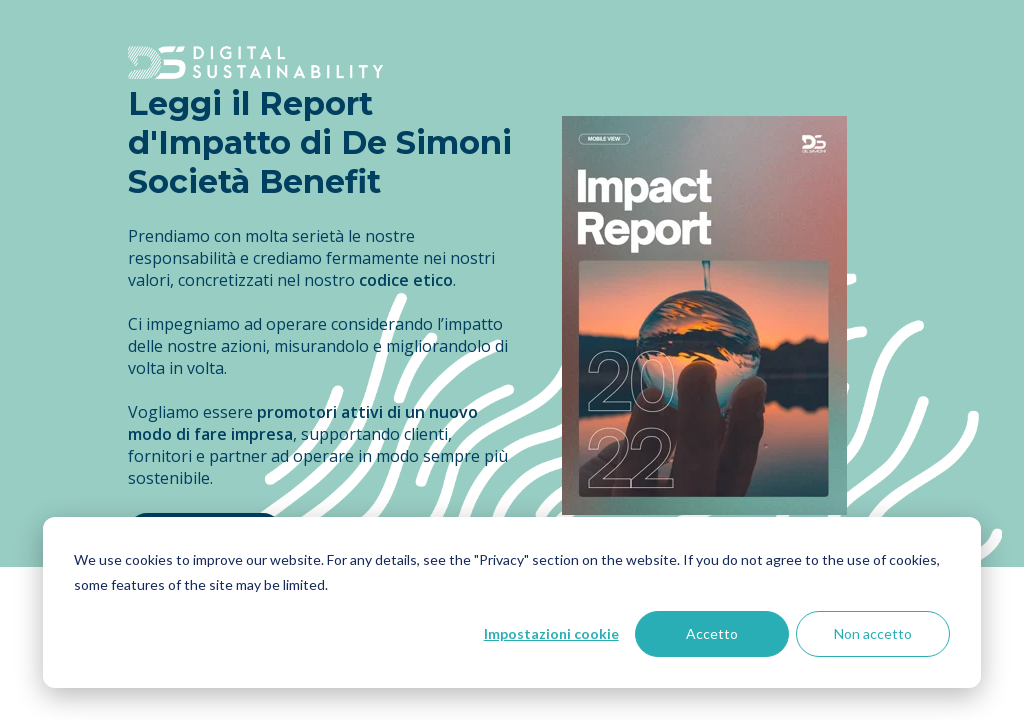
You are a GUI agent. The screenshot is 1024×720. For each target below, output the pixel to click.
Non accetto (873, 633)
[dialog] (512, 602)
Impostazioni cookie (551, 633)
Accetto (712, 633)
